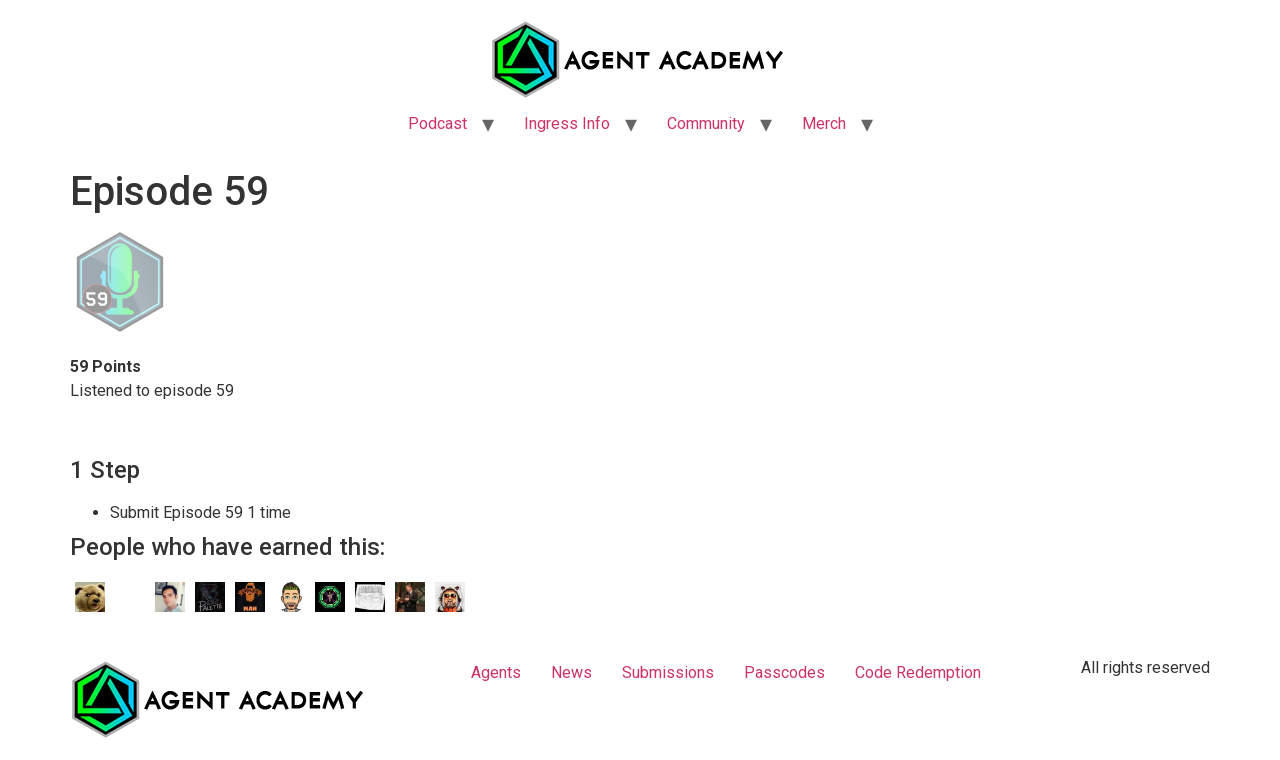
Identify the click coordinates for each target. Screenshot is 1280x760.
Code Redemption (918, 672)
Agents (496, 672)
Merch (824, 123)
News (571, 672)
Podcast (437, 123)
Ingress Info (567, 123)
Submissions (668, 672)
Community (706, 123)
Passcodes (784, 672)
